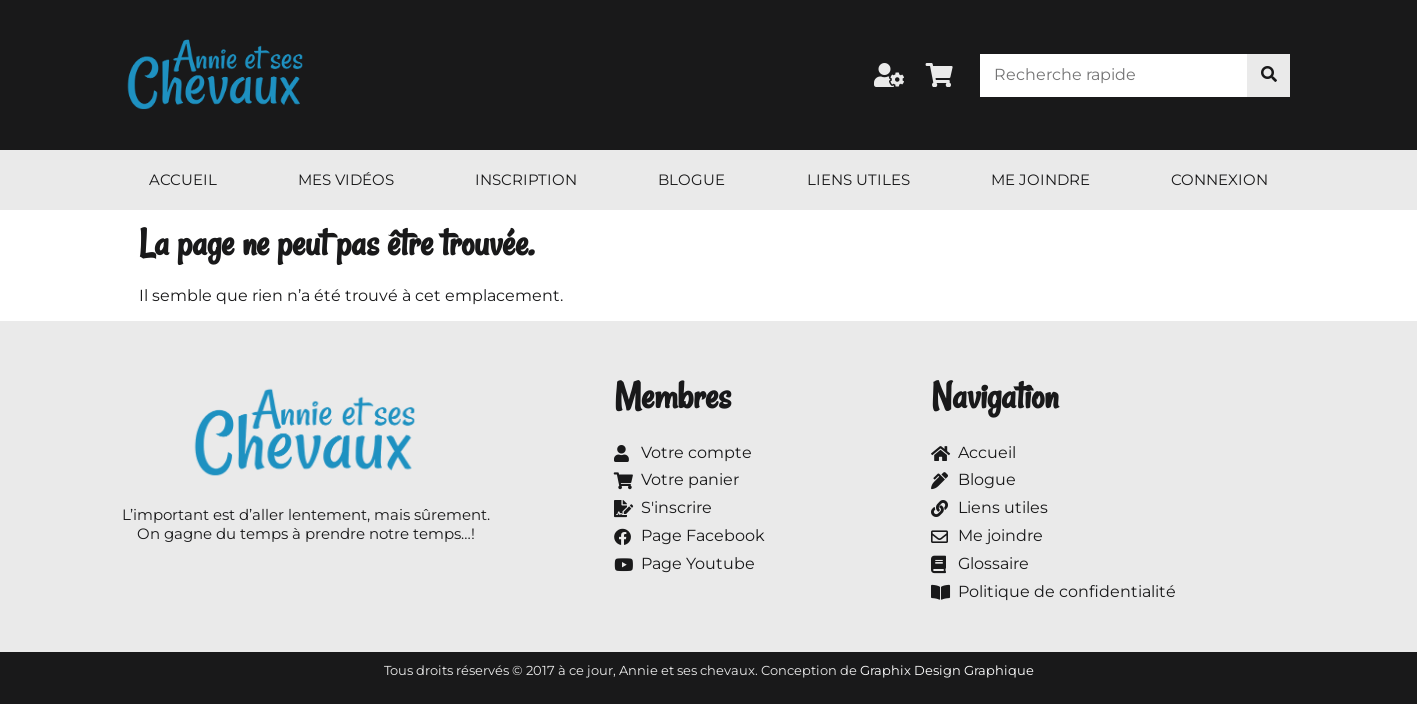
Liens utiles (858, 179)
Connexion (1219, 179)
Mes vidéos (346, 179)
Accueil (183, 179)
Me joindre (1040, 179)
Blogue (691, 179)
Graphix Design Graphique (947, 670)
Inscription (526, 179)
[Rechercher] (1268, 75)
